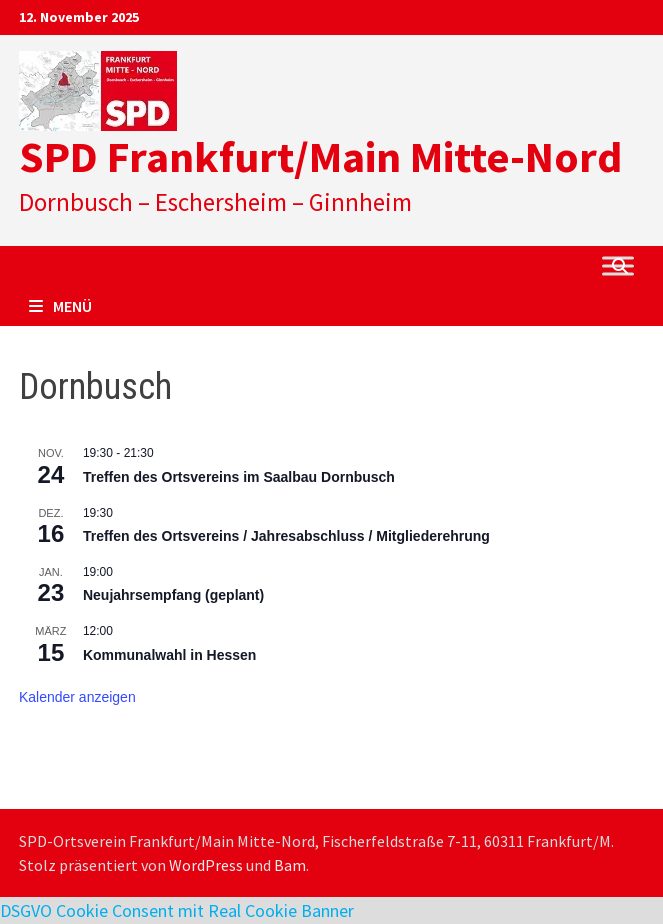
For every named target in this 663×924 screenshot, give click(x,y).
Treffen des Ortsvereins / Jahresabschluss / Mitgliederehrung (286, 536)
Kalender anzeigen (77, 697)
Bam (290, 865)
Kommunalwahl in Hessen (169, 655)
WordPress (206, 865)
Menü (60, 306)
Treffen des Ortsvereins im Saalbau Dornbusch (239, 477)
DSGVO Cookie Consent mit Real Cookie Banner (177, 910)
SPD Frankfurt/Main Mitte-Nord (320, 156)
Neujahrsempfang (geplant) (173, 595)
